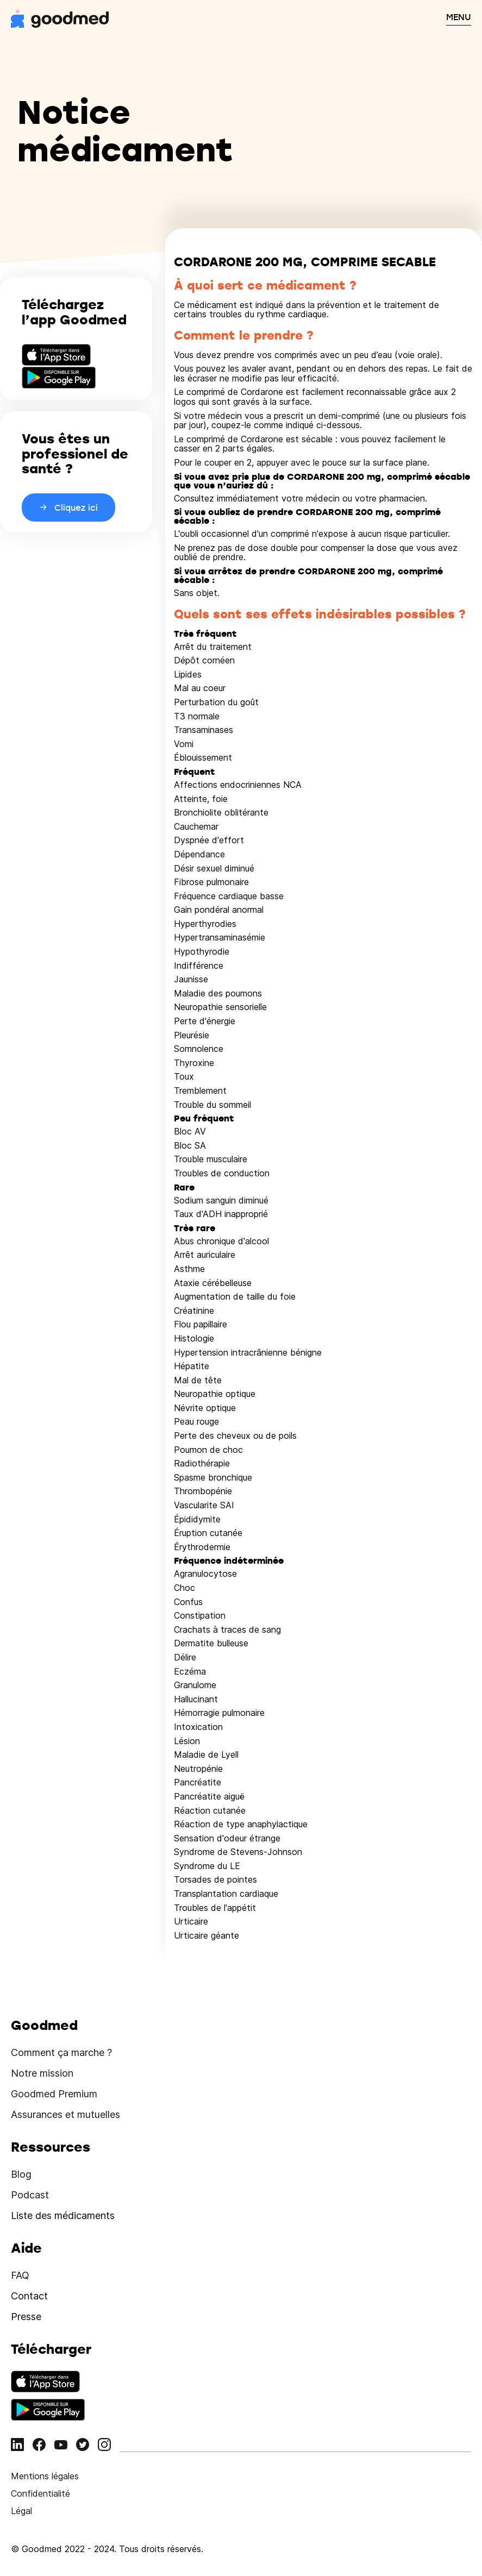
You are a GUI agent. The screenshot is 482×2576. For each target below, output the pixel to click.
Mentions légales (45, 2476)
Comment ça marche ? (61, 2052)
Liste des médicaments (63, 2215)
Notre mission (42, 2073)
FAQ (20, 2275)
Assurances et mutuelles (65, 2114)
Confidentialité (40, 2493)
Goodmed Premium (54, 2093)
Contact (29, 2296)
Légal (21, 2510)
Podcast (30, 2195)
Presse (26, 2316)
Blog (21, 2174)
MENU (458, 17)
